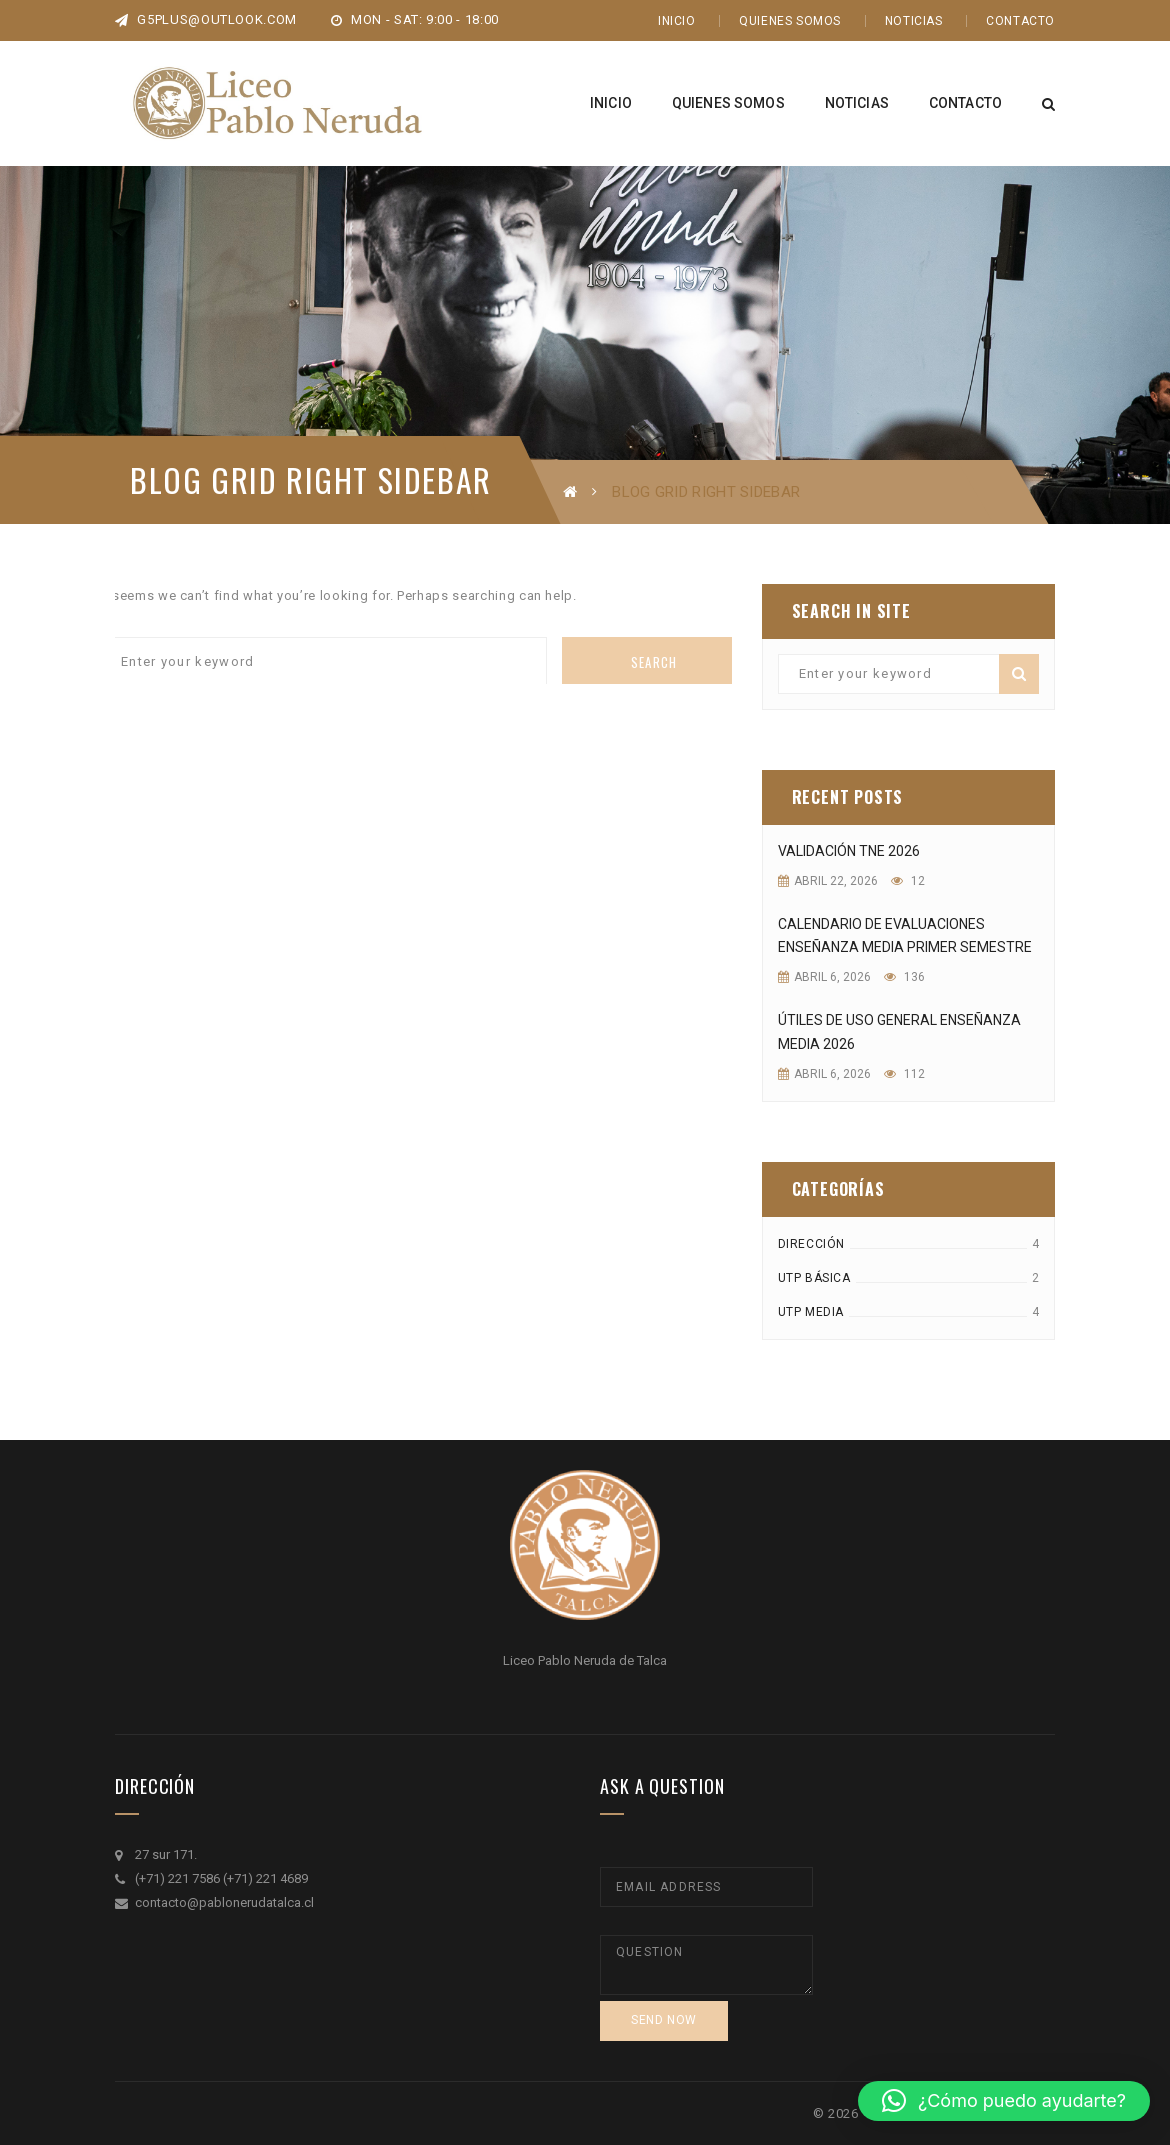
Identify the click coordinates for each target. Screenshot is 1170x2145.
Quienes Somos (790, 21)
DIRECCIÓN (811, 1244)
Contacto (1020, 21)
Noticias (914, 21)
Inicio (677, 21)
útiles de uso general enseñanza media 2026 (899, 1032)
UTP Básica (814, 1278)
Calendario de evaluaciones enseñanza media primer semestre (905, 936)
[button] (1004, 2101)
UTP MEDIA (811, 1312)
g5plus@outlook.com (206, 19)
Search (654, 662)
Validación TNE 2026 (849, 851)
